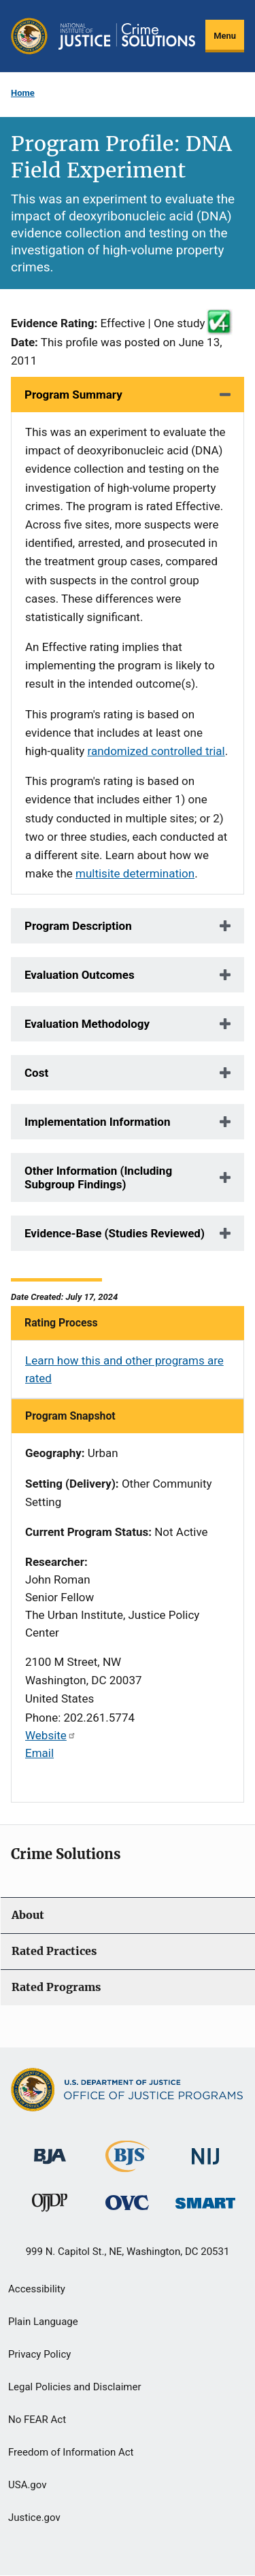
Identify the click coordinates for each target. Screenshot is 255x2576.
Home (23, 93)
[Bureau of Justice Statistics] (127, 2165)
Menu (225, 36)
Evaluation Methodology (87, 1024)
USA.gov (27, 2485)
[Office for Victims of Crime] (127, 2202)
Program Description (78, 926)
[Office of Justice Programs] (29, 36)
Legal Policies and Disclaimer (74, 2387)
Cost (36, 1073)
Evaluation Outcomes (79, 975)
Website (50, 1735)
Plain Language (43, 2321)
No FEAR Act (37, 2419)
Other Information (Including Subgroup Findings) (98, 1177)
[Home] (126, 36)
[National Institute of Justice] (205, 2149)
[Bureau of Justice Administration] (50, 2149)
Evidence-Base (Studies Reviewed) (114, 1233)
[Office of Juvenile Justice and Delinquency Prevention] (49, 2205)
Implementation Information (97, 1121)
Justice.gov (34, 2517)
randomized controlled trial (155, 751)
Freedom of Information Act (71, 2452)
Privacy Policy (39, 2354)
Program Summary (73, 394)
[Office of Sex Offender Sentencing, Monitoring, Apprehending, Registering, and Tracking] (205, 2199)
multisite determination (134, 873)
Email (39, 1753)
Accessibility (36, 2289)
